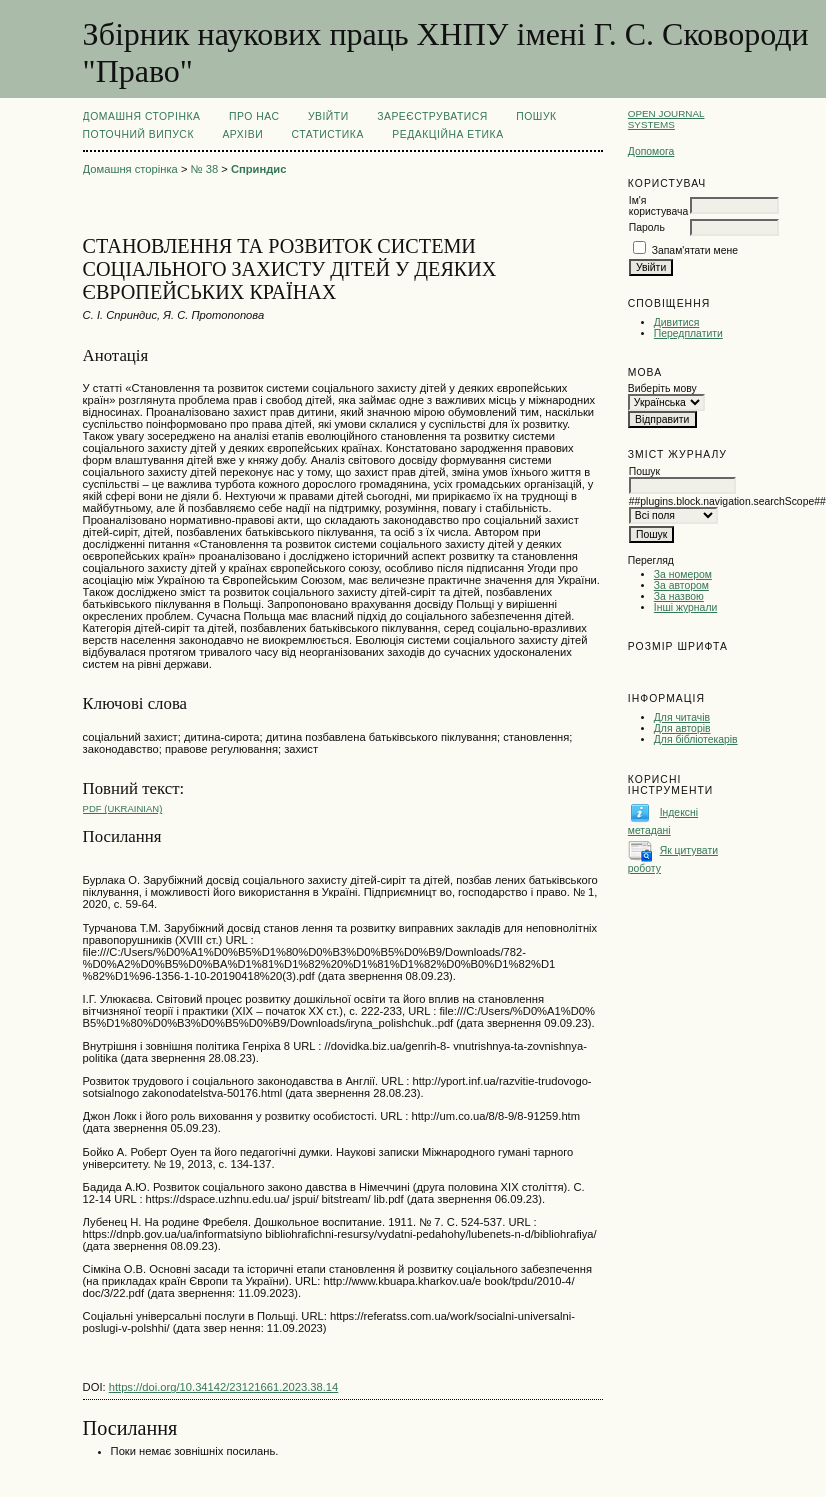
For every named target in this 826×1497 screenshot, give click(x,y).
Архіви (242, 134)
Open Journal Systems (666, 119)
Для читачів (682, 717)
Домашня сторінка (142, 116)
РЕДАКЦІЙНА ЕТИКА (447, 134)
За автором (681, 585)
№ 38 (205, 169)
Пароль (647, 227)
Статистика (328, 134)
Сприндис (259, 169)
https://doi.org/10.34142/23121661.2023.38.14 (224, 1387)
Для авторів (682, 728)
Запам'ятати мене (695, 250)
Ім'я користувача (658, 206)
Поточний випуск (138, 134)
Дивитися (677, 322)
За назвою (679, 596)
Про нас (254, 116)
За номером (683, 574)
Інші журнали (685, 607)
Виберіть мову (662, 388)
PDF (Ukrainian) (123, 808)
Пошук (536, 116)
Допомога (651, 151)
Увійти (328, 116)
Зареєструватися (432, 116)
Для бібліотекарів (696, 739)
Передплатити (688, 333)
